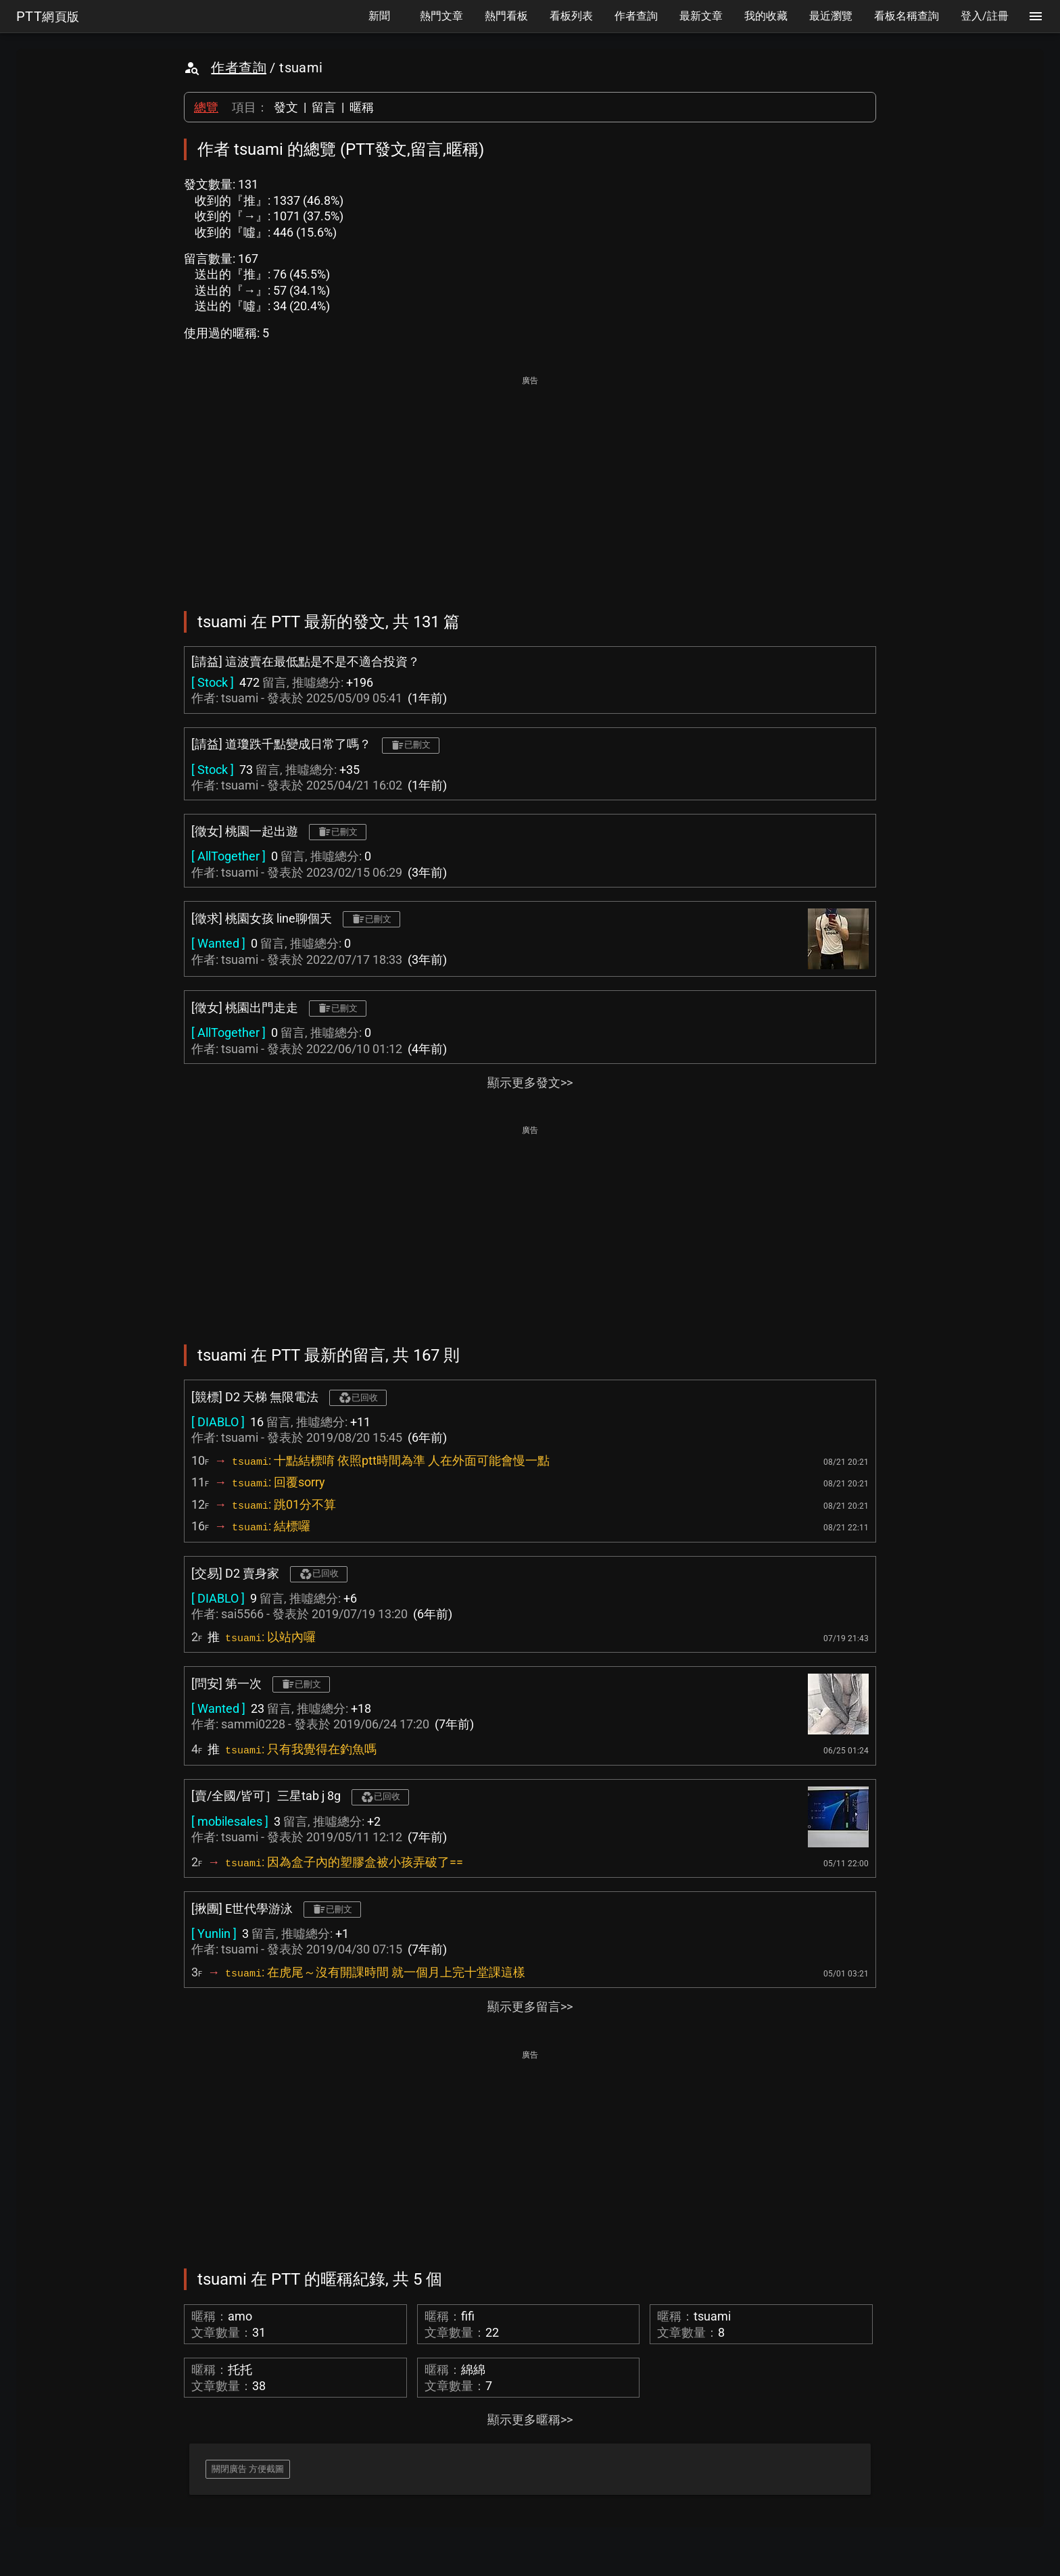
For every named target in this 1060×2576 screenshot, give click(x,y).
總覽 (206, 107)
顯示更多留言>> (530, 2006)
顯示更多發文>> (530, 1082)
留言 (324, 107)
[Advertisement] (530, 484)
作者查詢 (238, 67)
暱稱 (362, 107)
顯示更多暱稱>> (530, 2419)
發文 (286, 107)
